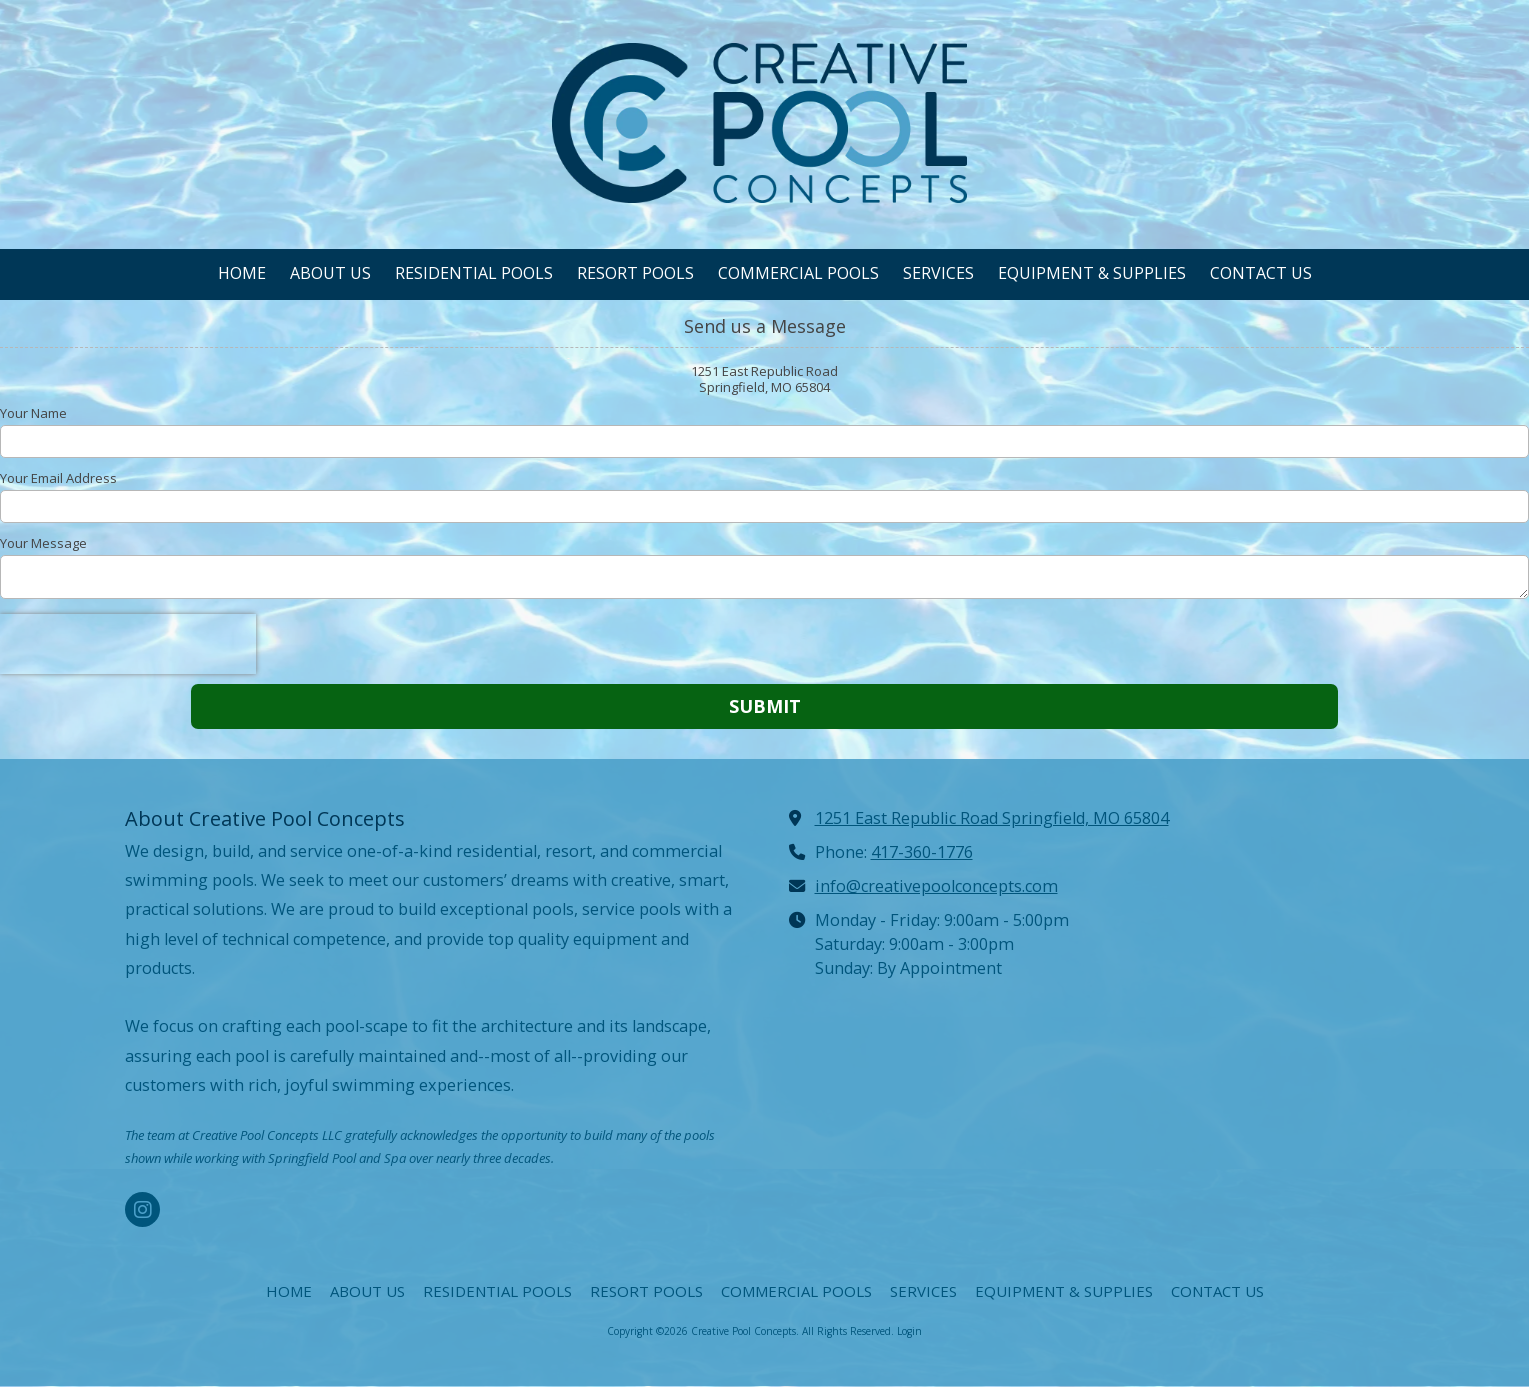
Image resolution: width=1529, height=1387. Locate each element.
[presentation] (128, 644)
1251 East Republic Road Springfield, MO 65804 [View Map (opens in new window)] (992, 818)
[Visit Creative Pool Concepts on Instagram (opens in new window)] (142, 1209)
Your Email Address (58, 478)
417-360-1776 (922, 852)
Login (909, 1331)
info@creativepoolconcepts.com (936, 886)
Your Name (33, 413)
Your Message (43, 543)
